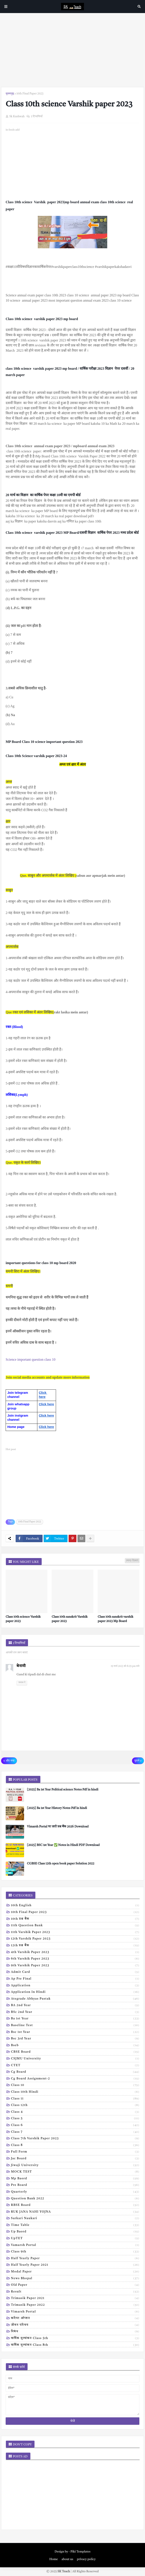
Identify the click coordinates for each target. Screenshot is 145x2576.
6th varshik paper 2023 (75, 1959)
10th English (75, 1906)
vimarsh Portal (75, 2312)
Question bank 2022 (75, 2199)
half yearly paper (75, 2259)
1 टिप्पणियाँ (36, 116)
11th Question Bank (75, 1926)
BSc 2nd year (75, 2012)
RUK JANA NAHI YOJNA (75, 2212)
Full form (75, 2152)
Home (53, 2559)
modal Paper (75, 2272)
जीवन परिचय (75, 2325)
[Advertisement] (72, 50)
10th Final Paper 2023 (29, 93)
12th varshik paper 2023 (75, 1939)
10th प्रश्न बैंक (75, 1919)
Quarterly (75, 2192)
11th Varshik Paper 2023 (75, 1932)
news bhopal (75, 2279)
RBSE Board (75, 2205)
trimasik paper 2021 (75, 2298)
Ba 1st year (75, 2019)
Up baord (75, 2232)
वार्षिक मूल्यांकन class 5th (75, 2338)
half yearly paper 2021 (75, 2265)
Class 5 (75, 2119)
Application (75, 1986)
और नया (10, 1760)
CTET (75, 2066)
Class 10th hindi (75, 2092)
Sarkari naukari (75, 2219)
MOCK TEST (75, 2172)
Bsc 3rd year (75, 2039)
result (75, 2292)
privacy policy (86, 2559)
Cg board (75, 2072)
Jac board (75, 2159)
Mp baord (75, 2179)
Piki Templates (81, 2551)
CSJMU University (75, 2059)
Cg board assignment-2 (75, 2079)
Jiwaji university (75, 2165)
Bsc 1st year (75, 2032)
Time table (75, 2225)
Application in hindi (75, 1992)
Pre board (75, 2185)
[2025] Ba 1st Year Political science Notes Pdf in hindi (62, 1789)
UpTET (75, 2239)
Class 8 (75, 2145)
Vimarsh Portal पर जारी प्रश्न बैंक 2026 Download (58, 1826)
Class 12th (75, 2105)
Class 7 (75, 2132)
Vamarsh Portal (75, 2245)
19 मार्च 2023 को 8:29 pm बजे (125, 1666)
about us (67, 2559)
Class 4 (75, 2112)
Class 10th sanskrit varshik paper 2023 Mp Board (115, 1619)
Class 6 (75, 2125)
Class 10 (75, 2085)
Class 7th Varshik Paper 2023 (75, 2139)
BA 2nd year (75, 2005)
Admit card (75, 1972)
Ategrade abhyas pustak (75, 1999)
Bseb (75, 2046)
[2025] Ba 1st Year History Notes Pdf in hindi (57, 1808)
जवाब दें (21, 1682)
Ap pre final (75, 1979)
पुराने (136, 1760)
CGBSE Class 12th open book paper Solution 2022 (60, 1863)
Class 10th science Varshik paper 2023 (23, 1619)
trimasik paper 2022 (75, 2305)
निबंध (75, 2332)
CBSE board (75, 2052)
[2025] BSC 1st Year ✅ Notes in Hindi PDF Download (63, 1845)
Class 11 (75, 2099)
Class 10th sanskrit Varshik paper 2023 (70, 1619)
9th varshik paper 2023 (75, 1966)
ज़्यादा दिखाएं (132, 1560)
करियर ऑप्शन (75, 2318)
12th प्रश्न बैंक (75, 1946)
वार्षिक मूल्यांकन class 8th (75, 2345)
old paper (75, 2285)
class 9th (75, 2252)
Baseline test (75, 2026)
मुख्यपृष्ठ (10, 93)
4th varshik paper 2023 (75, 1952)
